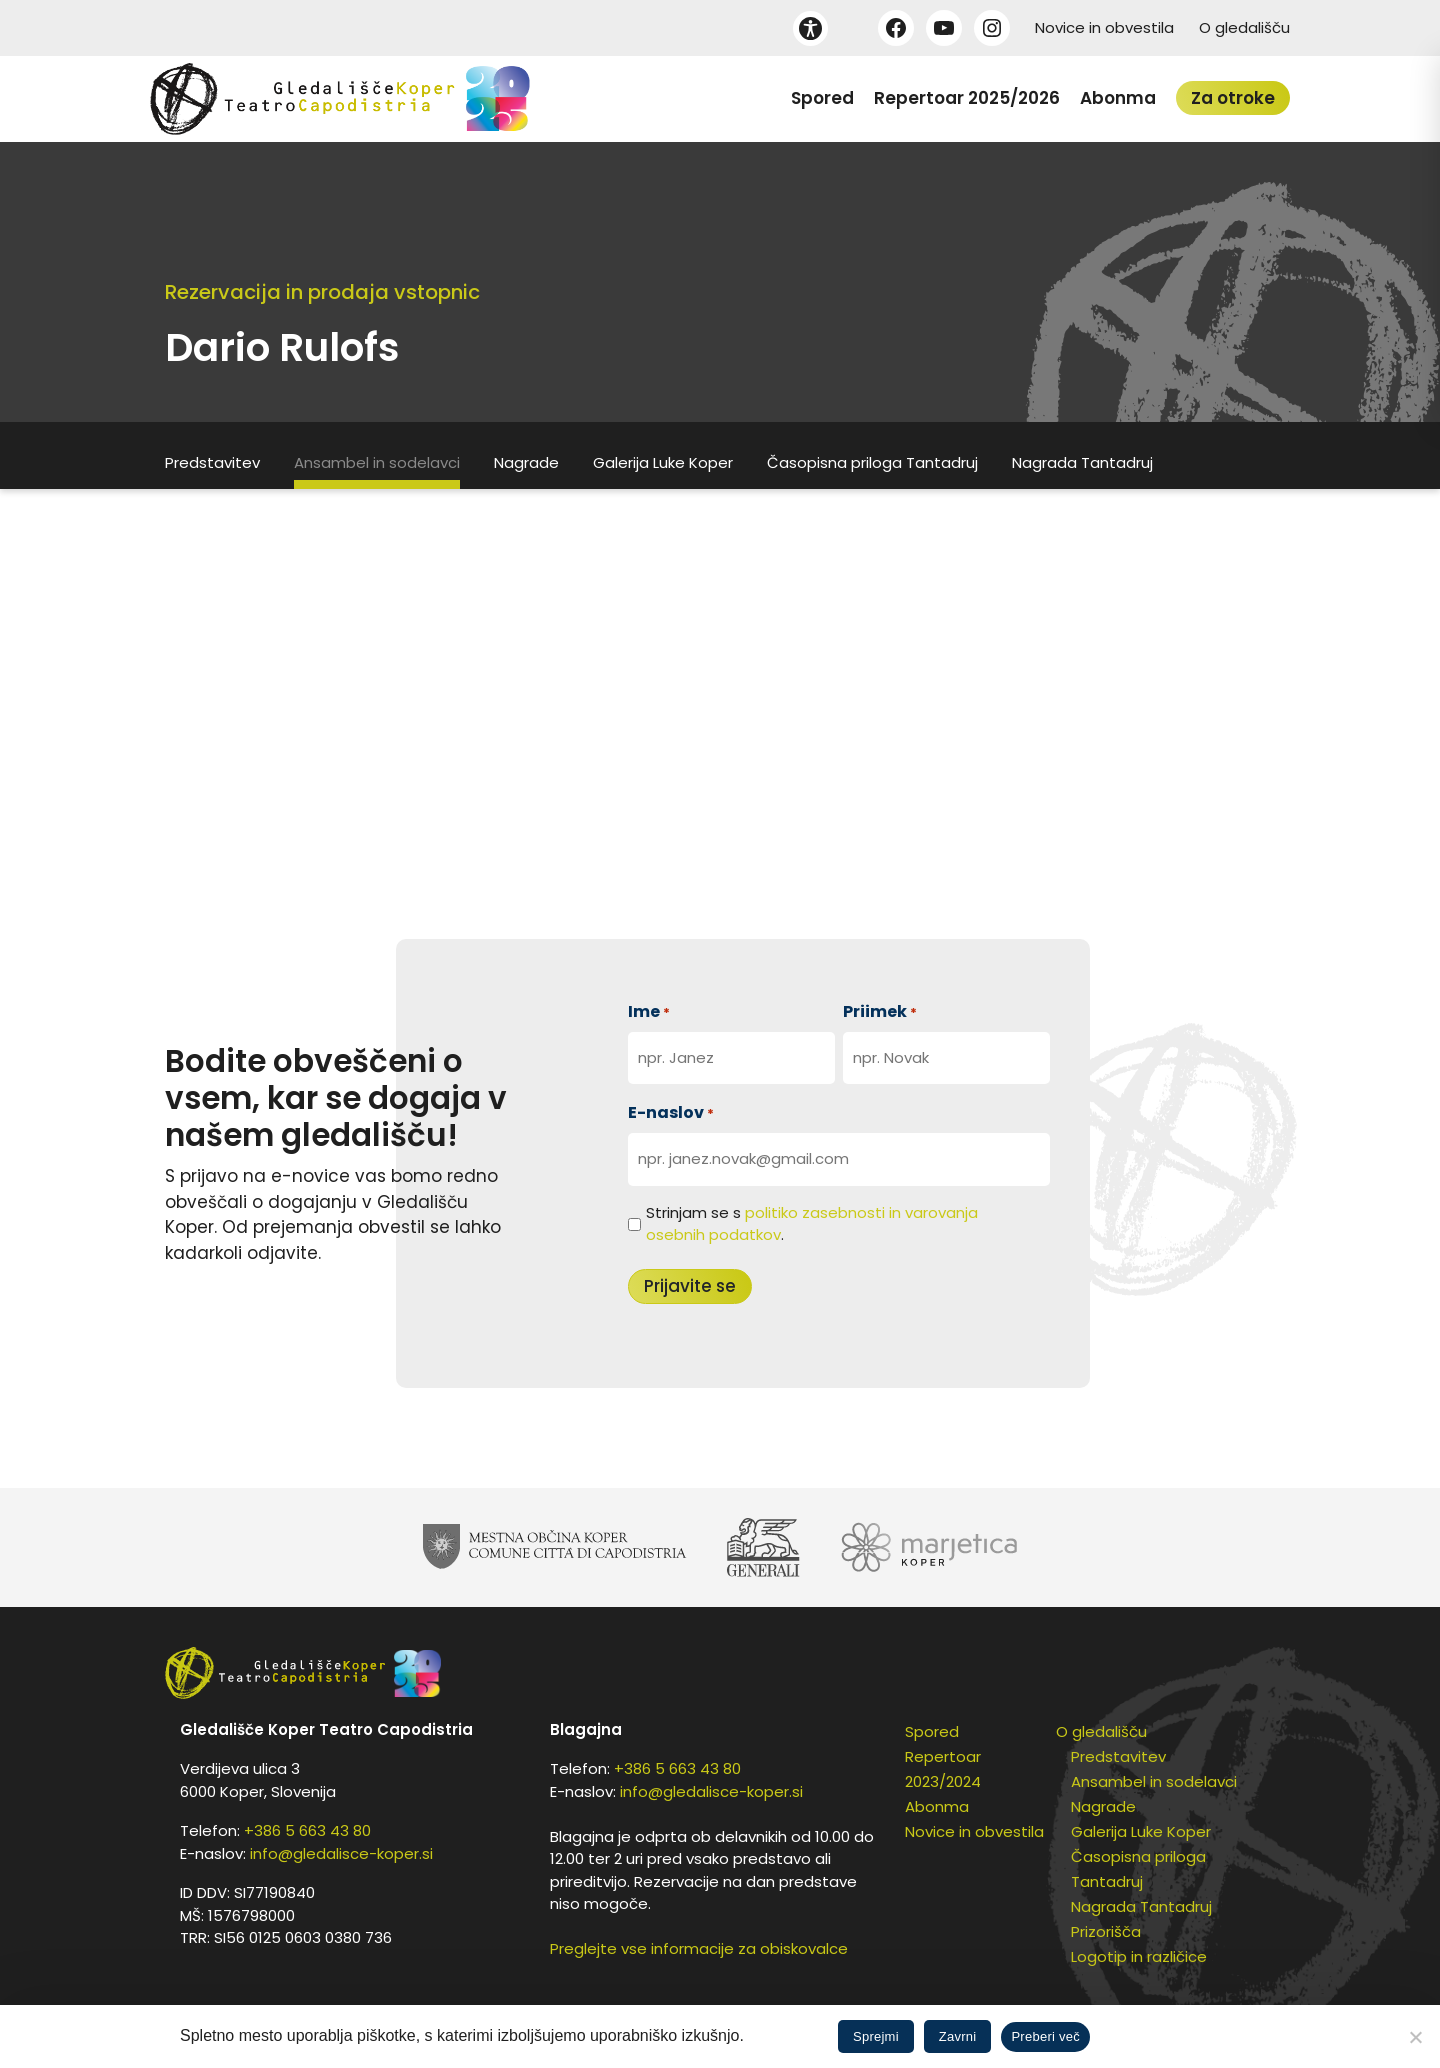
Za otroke (1233, 98)
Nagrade (526, 462)
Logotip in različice (1139, 1956)
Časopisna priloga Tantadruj (872, 462)
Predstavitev (212, 462)
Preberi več (1045, 2036)
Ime (649, 1011)
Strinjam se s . (812, 1224)
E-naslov (671, 1112)
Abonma (1118, 98)
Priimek (880, 1011)
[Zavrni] (1415, 2037)
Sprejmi (876, 2036)
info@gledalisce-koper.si (341, 1853)
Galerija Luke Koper (663, 462)
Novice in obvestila (1104, 27)
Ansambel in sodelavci (377, 462)
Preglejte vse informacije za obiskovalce (699, 1948)
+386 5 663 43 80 (307, 1830)
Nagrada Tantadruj (1082, 462)
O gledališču (1244, 27)
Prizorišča (1106, 1931)
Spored (822, 98)
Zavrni (958, 2036)
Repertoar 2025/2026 (967, 98)
